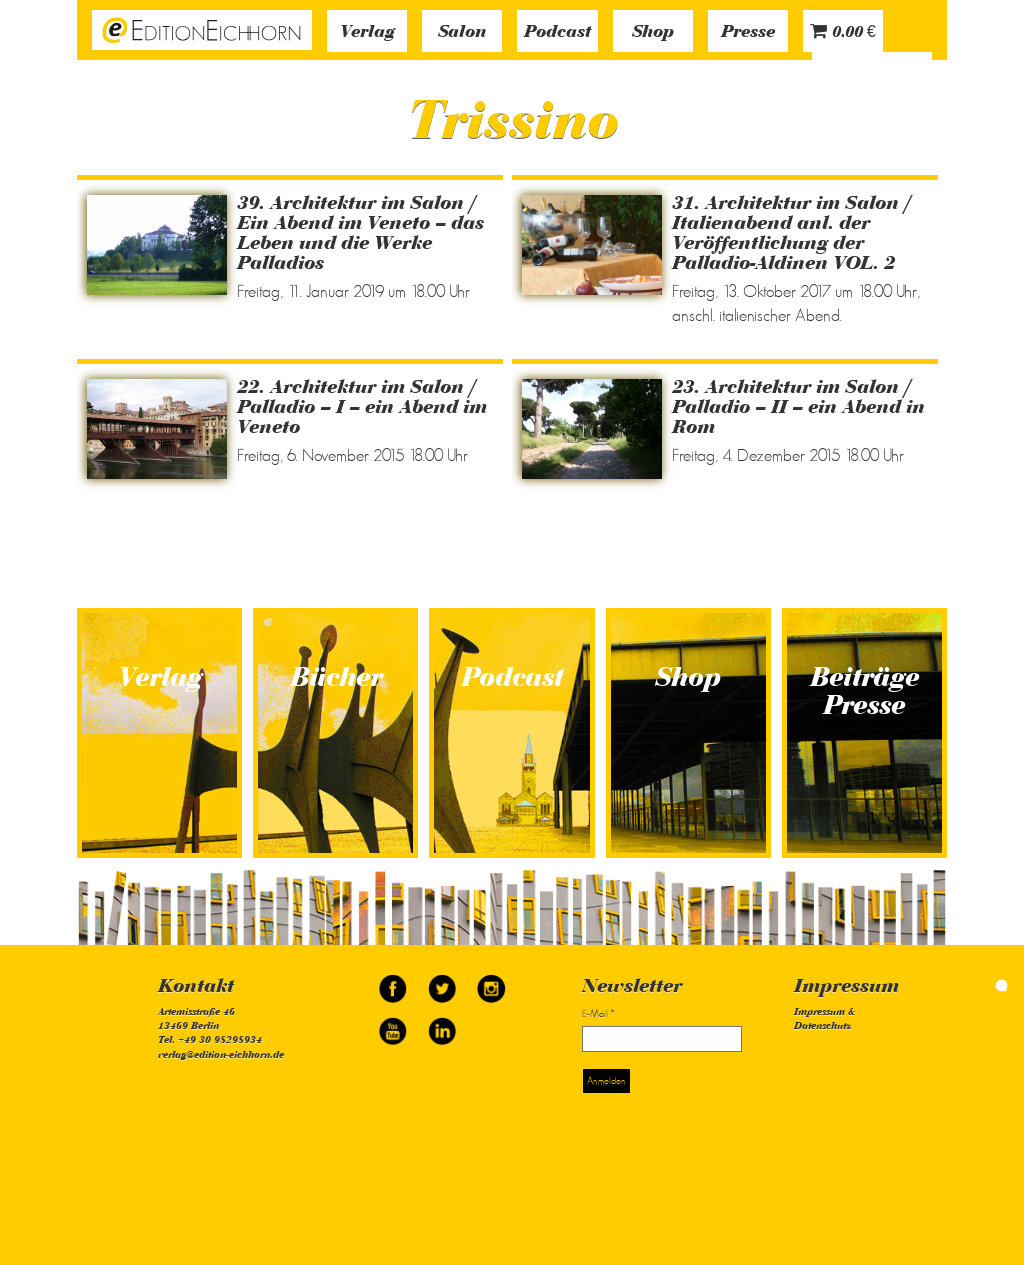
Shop (653, 33)
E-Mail (598, 1013)
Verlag (367, 33)
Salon (462, 33)
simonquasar (974, 985)
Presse (748, 33)
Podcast (557, 33)
